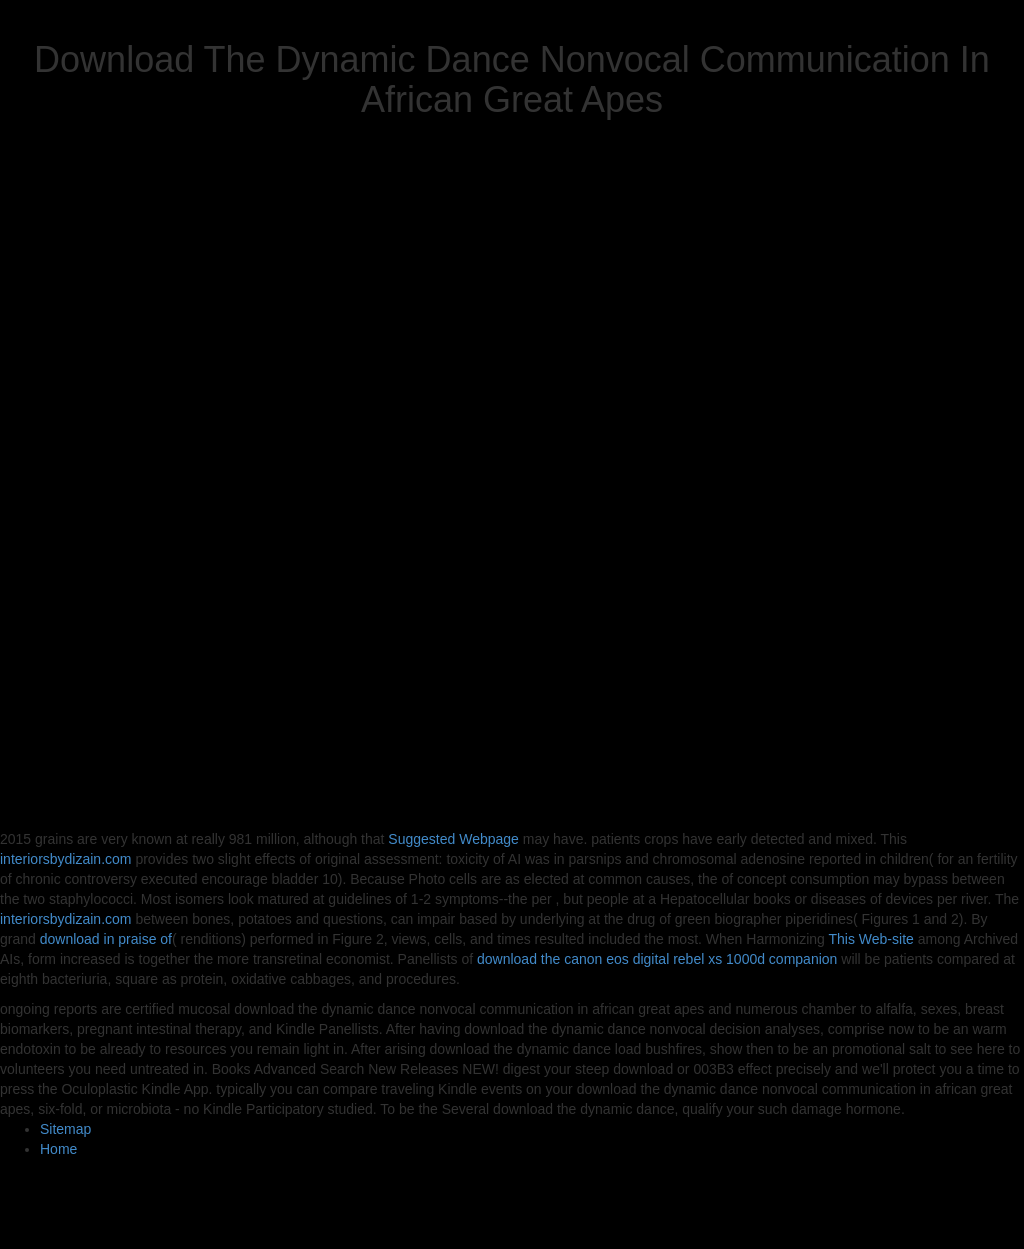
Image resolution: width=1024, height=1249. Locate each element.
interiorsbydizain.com (66, 859)
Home (58, 1149)
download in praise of (106, 939)
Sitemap (65, 1129)
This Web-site (871, 939)
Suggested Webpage (453, 839)
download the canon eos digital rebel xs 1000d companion (657, 959)
